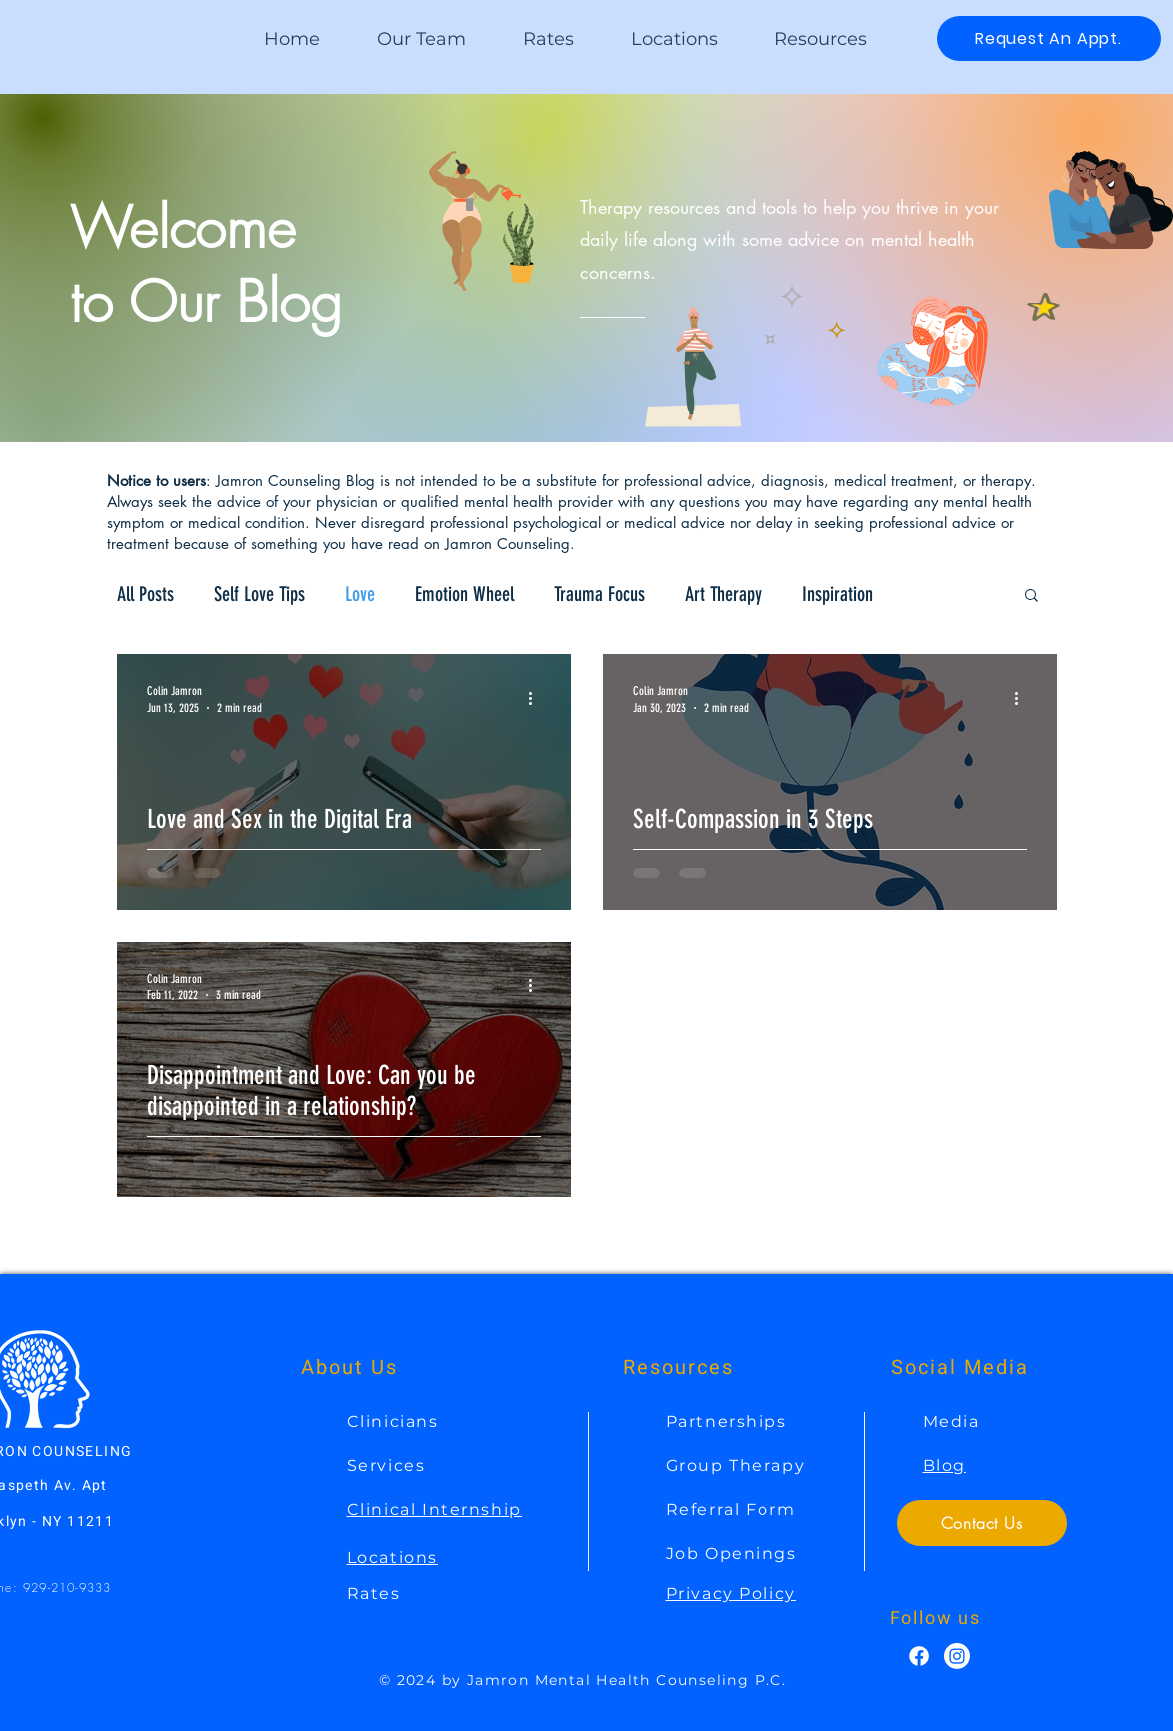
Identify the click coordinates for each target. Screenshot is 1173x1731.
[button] (820, 39)
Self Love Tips (259, 594)
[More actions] (538, 698)
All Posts (145, 594)
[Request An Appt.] (1049, 38)
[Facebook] (919, 1656)
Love (360, 594)
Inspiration (837, 594)
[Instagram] (957, 1656)
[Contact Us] (982, 1523)
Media (951, 1421)
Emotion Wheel (464, 594)
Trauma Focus (599, 594)
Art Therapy (723, 594)
